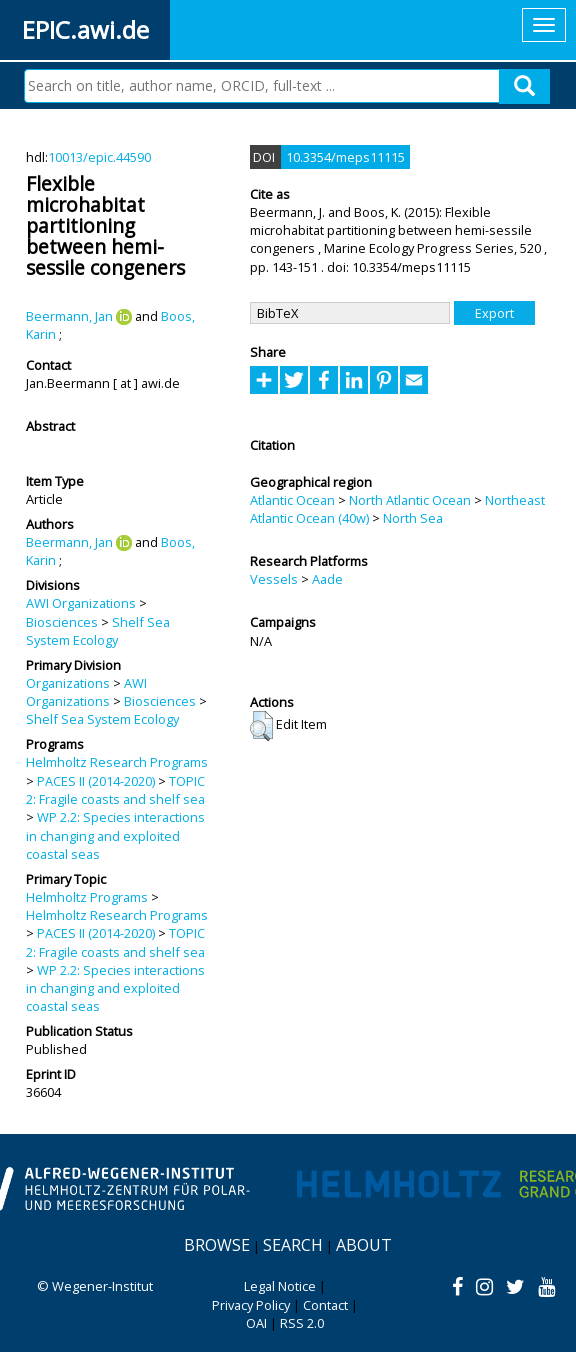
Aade (327, 579)
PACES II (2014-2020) (96, 781)
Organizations (68, 683)
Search (293, 1245)
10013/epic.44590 (99, 157)
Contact (325, 1305)
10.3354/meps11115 (345, 157)
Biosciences (62, 622)
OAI (256, 1323)
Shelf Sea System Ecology (98, 631)
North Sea (413, 518)
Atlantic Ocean (292, 500)
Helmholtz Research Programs (117, 762)
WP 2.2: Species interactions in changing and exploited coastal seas (115, 835)
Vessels (274, 579)
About (364, 1245)
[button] (261, 726)
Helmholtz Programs (87, 897)
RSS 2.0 (302, 1323)
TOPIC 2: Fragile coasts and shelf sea (115, 790)
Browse (217, 1245)
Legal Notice (280, 1286)
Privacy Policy (251, 1305)
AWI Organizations (81, 603)
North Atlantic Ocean (410, 500)
